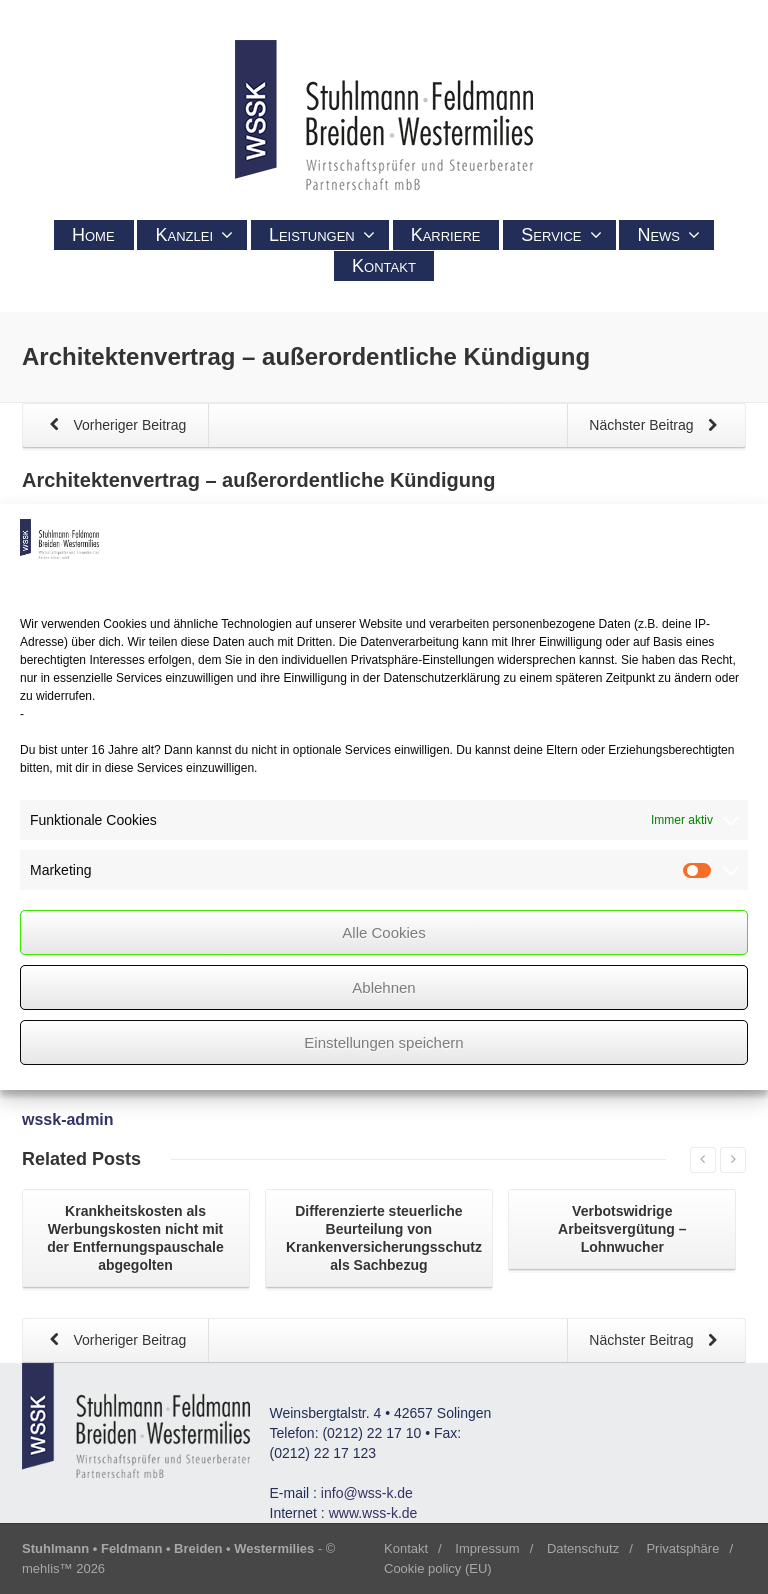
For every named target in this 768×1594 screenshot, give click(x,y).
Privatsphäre (682, 1548)
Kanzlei (194, 235)
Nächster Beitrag (657, 426)
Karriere (446, 235)
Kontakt (384, 266)
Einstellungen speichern (383, 1042)
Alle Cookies (383, 932)
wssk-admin (68, 1119)
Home (93, 235)
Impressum (487, 1548)
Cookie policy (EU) (438, 1568)
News (668, 235)
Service (561, 235)
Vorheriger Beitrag (114, 426)
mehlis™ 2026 (63, 1568)
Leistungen (322, 235)
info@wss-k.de (367, 1493)
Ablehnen (383, 987)
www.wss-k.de (373, 1513)
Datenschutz (583, 1548)
